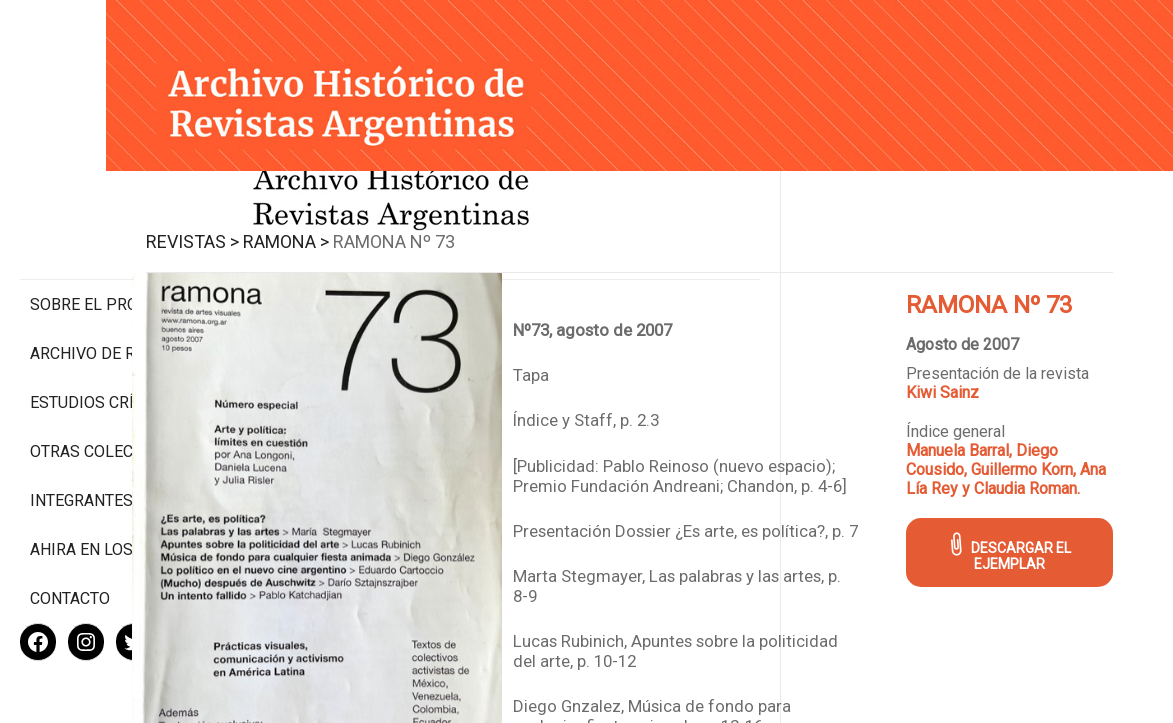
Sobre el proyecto (108, 220)
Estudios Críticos (104, 318)
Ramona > (430, 218)
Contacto (70, 533)
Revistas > (336, 218)
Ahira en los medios (113, 484)
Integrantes (81, 435)
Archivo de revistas (113, 269)
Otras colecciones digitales (109, 377)
